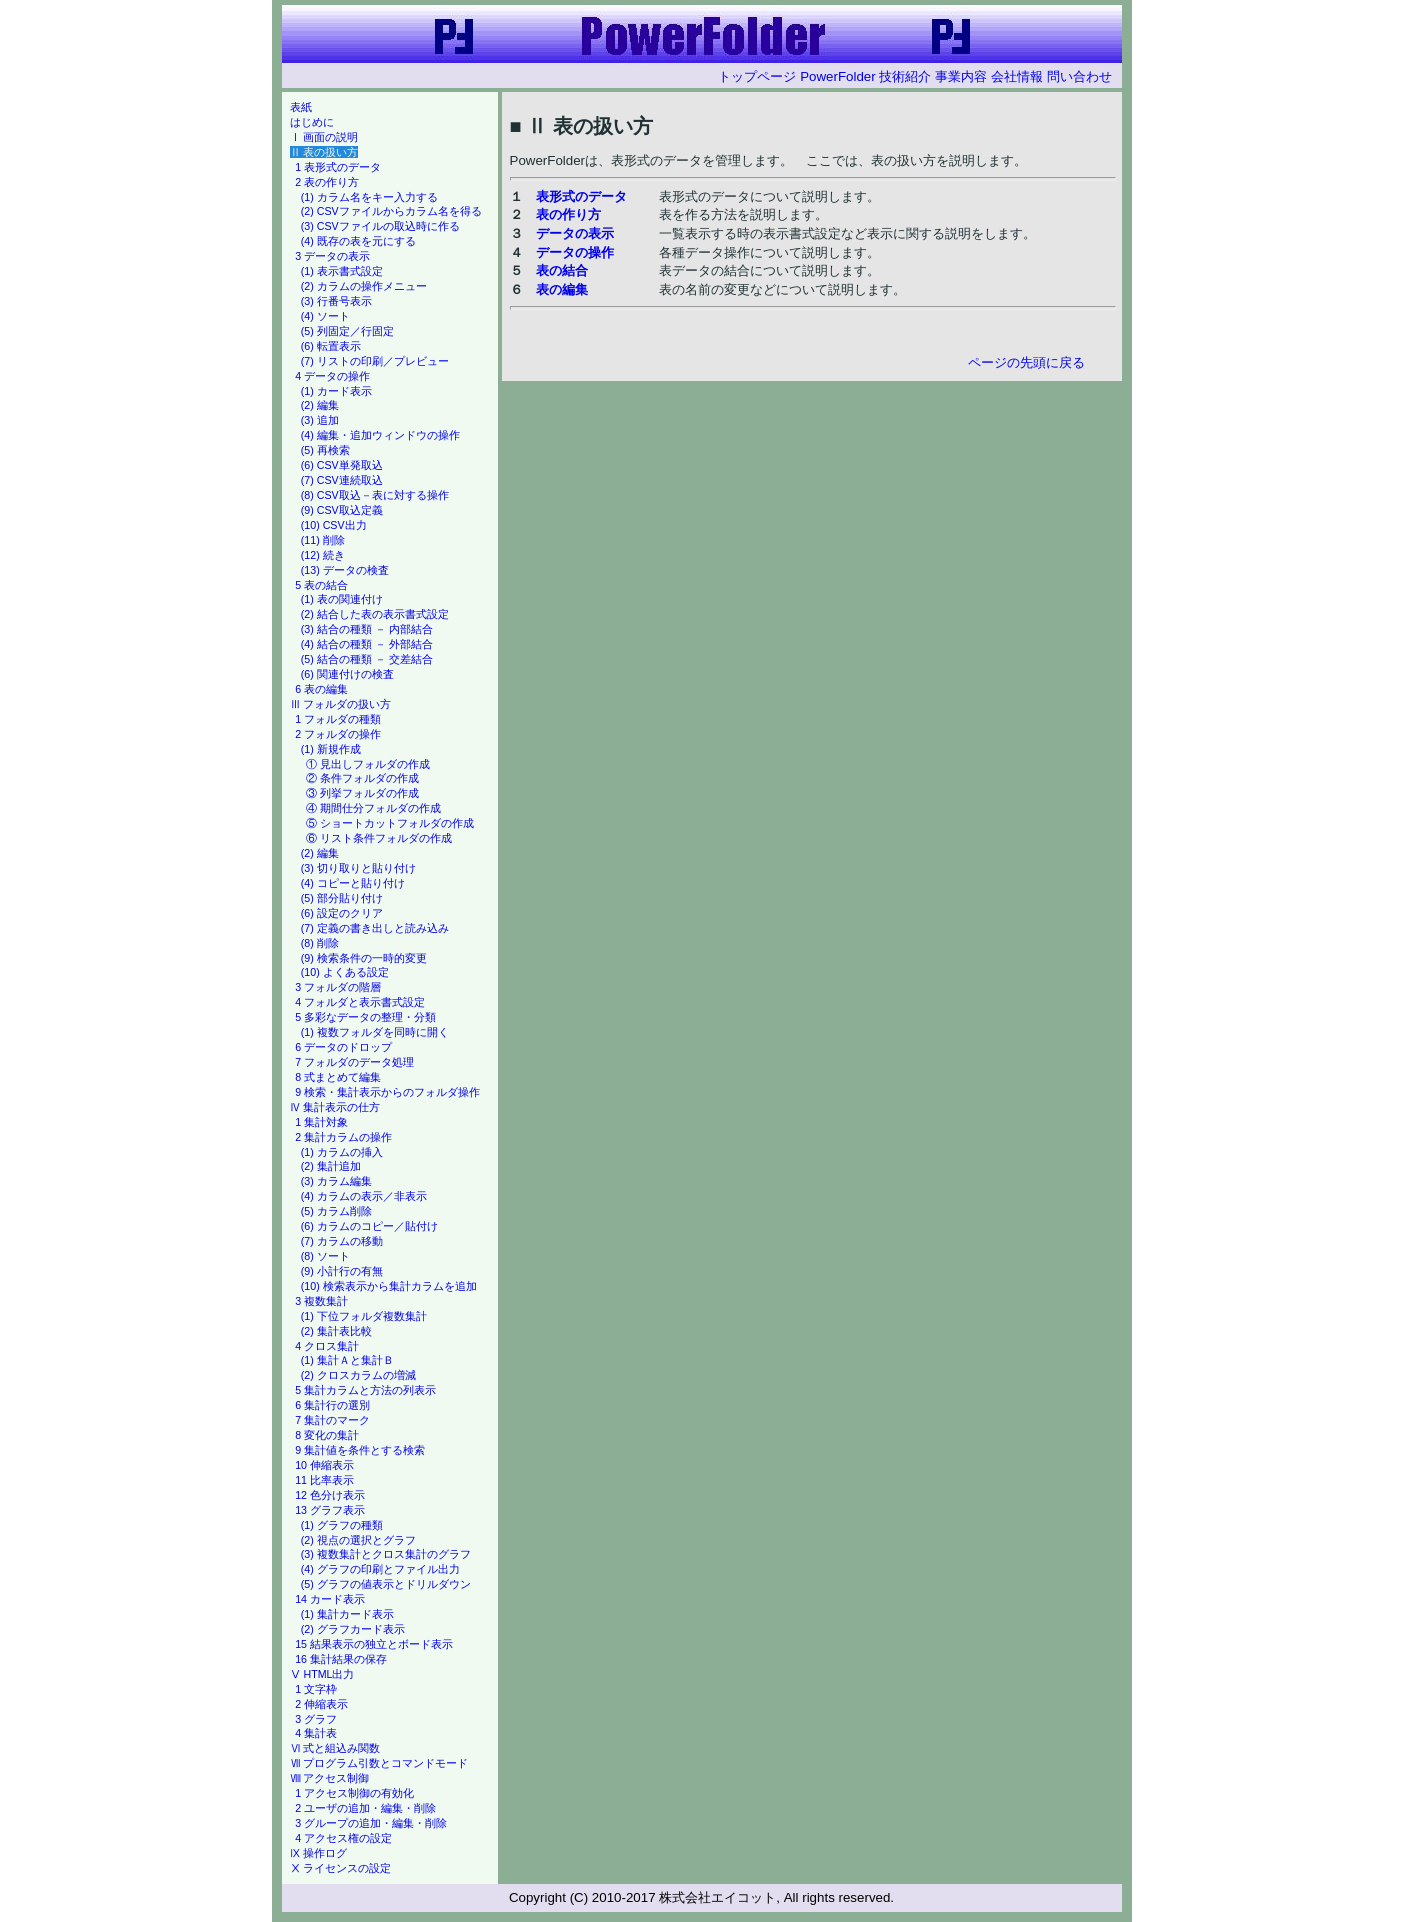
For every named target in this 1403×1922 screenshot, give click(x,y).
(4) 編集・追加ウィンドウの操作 (380, 435)
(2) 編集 (320, 405)
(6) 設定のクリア (342, 913)
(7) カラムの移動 (342, 1241)
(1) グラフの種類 (342, 1525)
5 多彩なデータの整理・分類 (365, 1017)
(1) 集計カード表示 (347, 1614)
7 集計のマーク (332, 1420)
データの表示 (575, 233)
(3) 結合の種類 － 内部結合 (367, 629)
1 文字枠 (316, 1689)
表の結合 (562, 270)
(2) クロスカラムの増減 (358, 1375)
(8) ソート (325, 1256)
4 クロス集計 (327, 1346)
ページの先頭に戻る (1026, 362)
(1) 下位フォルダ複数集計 (364, 1316)
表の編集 (562, 289)
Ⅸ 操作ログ (319, 1853)
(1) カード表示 (336, 391)
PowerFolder (838, 76)
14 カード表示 (330, 1599)
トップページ (757, 76)
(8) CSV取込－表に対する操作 (375, 495)
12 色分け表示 (330, 1495)
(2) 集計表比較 (336, 1331)
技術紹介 (905, 76)
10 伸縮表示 (324, 1465)
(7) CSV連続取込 (342, 480)
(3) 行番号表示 (336, 301)
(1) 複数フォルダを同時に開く (375, 1032)
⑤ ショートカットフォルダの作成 (390, 823)
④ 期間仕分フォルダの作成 (373, 808)
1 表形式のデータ (338, 167)
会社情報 (1017, 76)
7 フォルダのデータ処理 (354, 1062)
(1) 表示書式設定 (342, 271)
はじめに (312, 122)
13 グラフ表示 (330, 1510)
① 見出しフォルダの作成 (368, 764)
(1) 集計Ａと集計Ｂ (347, 1360)
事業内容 (961, 76)
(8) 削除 (320, 943)
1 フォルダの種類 (338, 719)
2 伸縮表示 (321, 1704)
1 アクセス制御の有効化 (354, 1793)
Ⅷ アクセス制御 (330, 1778)
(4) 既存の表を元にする (358, 241)
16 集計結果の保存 (341, 1659)
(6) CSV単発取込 (342, 465)
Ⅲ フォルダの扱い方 (341, 704)
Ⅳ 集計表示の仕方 (335, 1107)
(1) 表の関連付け (342, 599)
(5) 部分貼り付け (342, 898)
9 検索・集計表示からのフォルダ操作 (387, 1092)
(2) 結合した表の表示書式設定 (375, 614)
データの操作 (575, 252)
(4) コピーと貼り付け (353, 883)
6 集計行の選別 (332, 1405)
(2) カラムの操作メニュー (364, 286)
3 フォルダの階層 (338, 987)
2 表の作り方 (327, 182)
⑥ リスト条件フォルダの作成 (379, 838)
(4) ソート (325, 316)
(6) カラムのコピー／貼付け (369, 1226)
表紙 (301, 107)
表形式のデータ (581, 196)
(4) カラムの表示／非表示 (364, 1196)
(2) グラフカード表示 (353, 1629)
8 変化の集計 (327, 1435)
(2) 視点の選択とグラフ (358, 1540)
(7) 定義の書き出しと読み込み (375, 928)
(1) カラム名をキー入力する (369, 197)
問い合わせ (1079, 76)
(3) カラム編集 (336, 1181)
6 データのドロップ (343, 1047)
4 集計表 (316, 1733)
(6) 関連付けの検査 (347, 674)
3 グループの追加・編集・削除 (371, 1823)
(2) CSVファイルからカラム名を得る (391, 211)
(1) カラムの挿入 (342, 1152)
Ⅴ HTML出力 (322, 1674)
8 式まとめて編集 (338, 1077)
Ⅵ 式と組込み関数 (335, 1748)
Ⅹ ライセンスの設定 (341, 1868)
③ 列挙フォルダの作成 (362, 793)
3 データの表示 (332, 256)
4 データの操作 (332, 376)
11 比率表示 (324, 1480)
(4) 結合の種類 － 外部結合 (367, 644)
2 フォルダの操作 (338, 734)
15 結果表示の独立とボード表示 (374, 1644)
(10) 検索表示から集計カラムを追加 (389, 1286)
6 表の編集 (321, 689)
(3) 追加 (320, 420)
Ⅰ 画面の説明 (324, 137)
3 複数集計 (321, 1301)
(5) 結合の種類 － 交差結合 (367, 659)
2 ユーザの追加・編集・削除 (365, 1808)
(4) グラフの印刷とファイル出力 (380, 1569)
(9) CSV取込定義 (342, 510)
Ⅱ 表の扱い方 (324, 152)
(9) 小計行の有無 (342, 1271)
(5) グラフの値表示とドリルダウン (386, 1584)
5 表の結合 (321, 585)
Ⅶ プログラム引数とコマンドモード (379, 1763)
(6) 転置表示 (331, 346)
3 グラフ (316, 1719)
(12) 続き (323, 555)
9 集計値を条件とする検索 (360, 1450)
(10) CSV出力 (334, 525)
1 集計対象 (321, 1122)
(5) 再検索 (325, 450)
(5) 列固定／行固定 (347, 331)
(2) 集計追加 (331, 1166)
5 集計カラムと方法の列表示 (365, 1390)
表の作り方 (568, 214)
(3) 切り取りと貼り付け (358, 868)
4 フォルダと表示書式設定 (360, 1002)
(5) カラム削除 (336, 1211)
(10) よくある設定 (345, 972)
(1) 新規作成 (331, 749)
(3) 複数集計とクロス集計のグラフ (386, 1554)
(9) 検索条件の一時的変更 (364, 958)
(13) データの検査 (345, 570)
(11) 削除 (323, 540)
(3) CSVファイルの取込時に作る (380, 226)
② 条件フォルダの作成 (362, 778)
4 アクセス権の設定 (343, 1838)
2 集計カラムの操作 (343, 1137)
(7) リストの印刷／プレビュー (375, 361)
